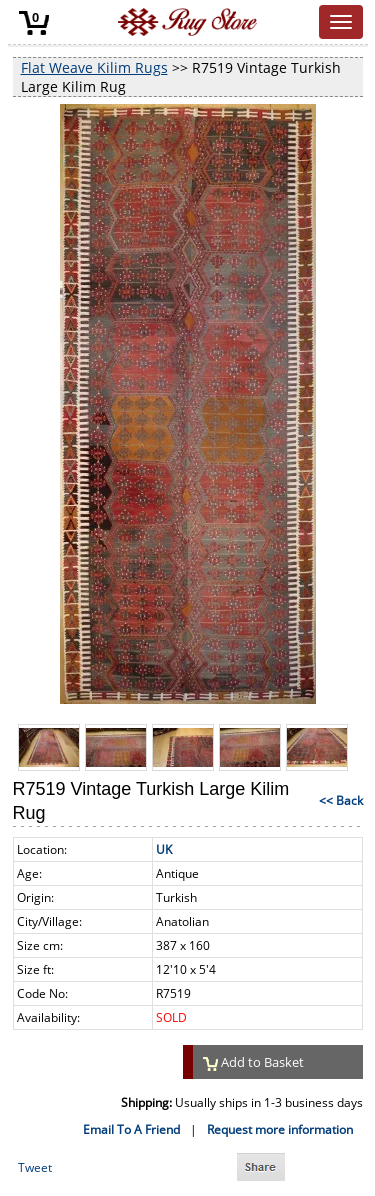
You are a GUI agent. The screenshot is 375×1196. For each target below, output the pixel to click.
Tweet (35, 1167)
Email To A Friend (131, 1129)
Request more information (280, 1129)
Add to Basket (254, 1062)
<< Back (341, 800)
